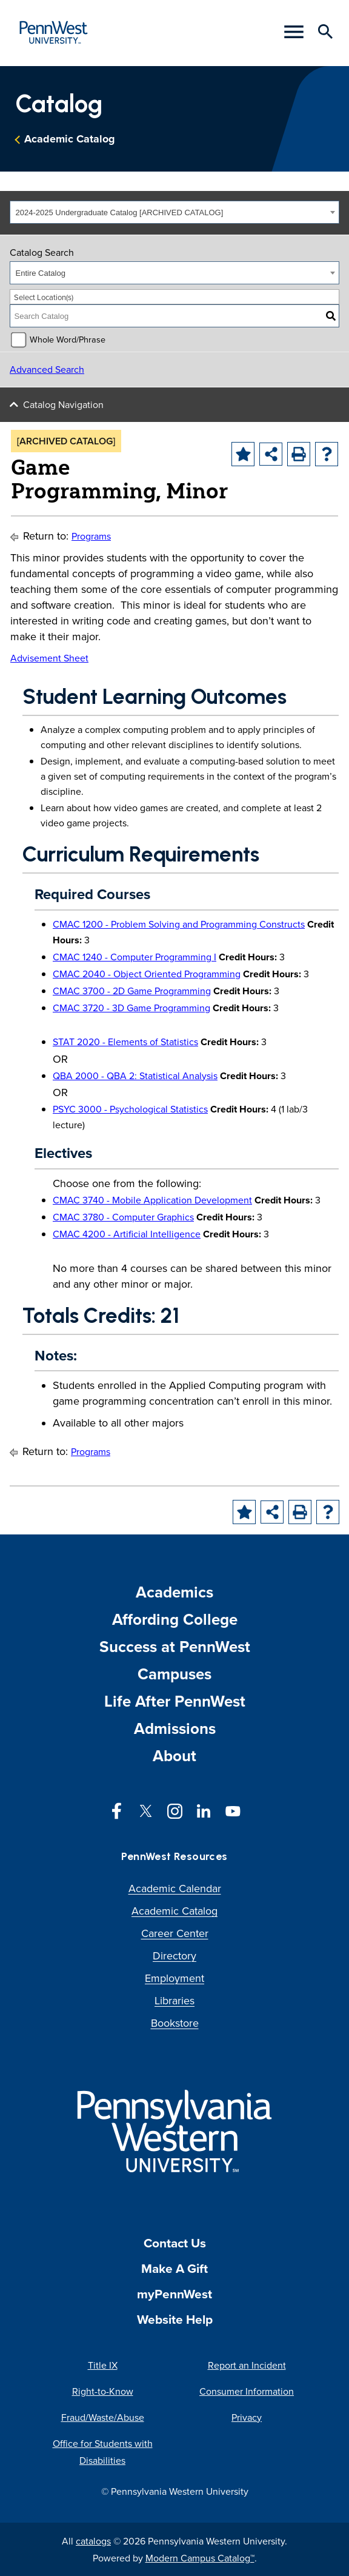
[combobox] (174, 212)
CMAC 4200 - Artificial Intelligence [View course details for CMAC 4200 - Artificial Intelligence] (127, 1233)
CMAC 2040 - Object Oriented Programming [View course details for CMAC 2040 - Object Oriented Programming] (147, 973)
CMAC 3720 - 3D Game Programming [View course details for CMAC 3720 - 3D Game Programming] (131, 1007)
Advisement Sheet (49, 657)
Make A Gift (174, 2268)
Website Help (175, 2319)
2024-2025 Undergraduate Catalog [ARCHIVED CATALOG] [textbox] (120, 212)
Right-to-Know (102, 2391)
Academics (174, 1592)
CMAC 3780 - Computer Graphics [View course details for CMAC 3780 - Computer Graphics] (123, 1216)
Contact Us (175, 2242)
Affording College (175, 1619)
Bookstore (175, 2022)
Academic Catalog (69, 139)
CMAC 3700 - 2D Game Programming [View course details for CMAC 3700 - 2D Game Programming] (132, 990)
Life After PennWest (174, 1701)
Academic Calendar (174, 1888)
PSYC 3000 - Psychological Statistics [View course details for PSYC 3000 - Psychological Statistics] (130, 1109)
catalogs (93, 2541)
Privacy (246, 2417)
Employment (174, 1978)
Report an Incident (247, 2365)
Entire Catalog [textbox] (40, 273)
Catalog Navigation (63, 404)
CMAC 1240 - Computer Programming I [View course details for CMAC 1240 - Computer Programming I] (134, 956)
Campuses (174, 1673)
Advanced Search (47, 369)
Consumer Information (246, 2391)
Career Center (174, 1933)
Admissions (175, 1728)
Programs (91, 536)
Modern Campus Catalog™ (199, 2557)
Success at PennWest (174, 1646)
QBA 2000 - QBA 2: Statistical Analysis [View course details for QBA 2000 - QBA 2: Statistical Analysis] (135, 1075)
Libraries (174, 2000)
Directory (174, 1955)
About (174, 1755)
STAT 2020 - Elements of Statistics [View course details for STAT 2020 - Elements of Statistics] (125, 1041)
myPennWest (174, 2293)
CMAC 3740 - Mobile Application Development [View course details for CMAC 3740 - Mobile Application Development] (152, 1199)
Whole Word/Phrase (67, 339)
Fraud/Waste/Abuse (102, 2417)
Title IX (103, 2365)
